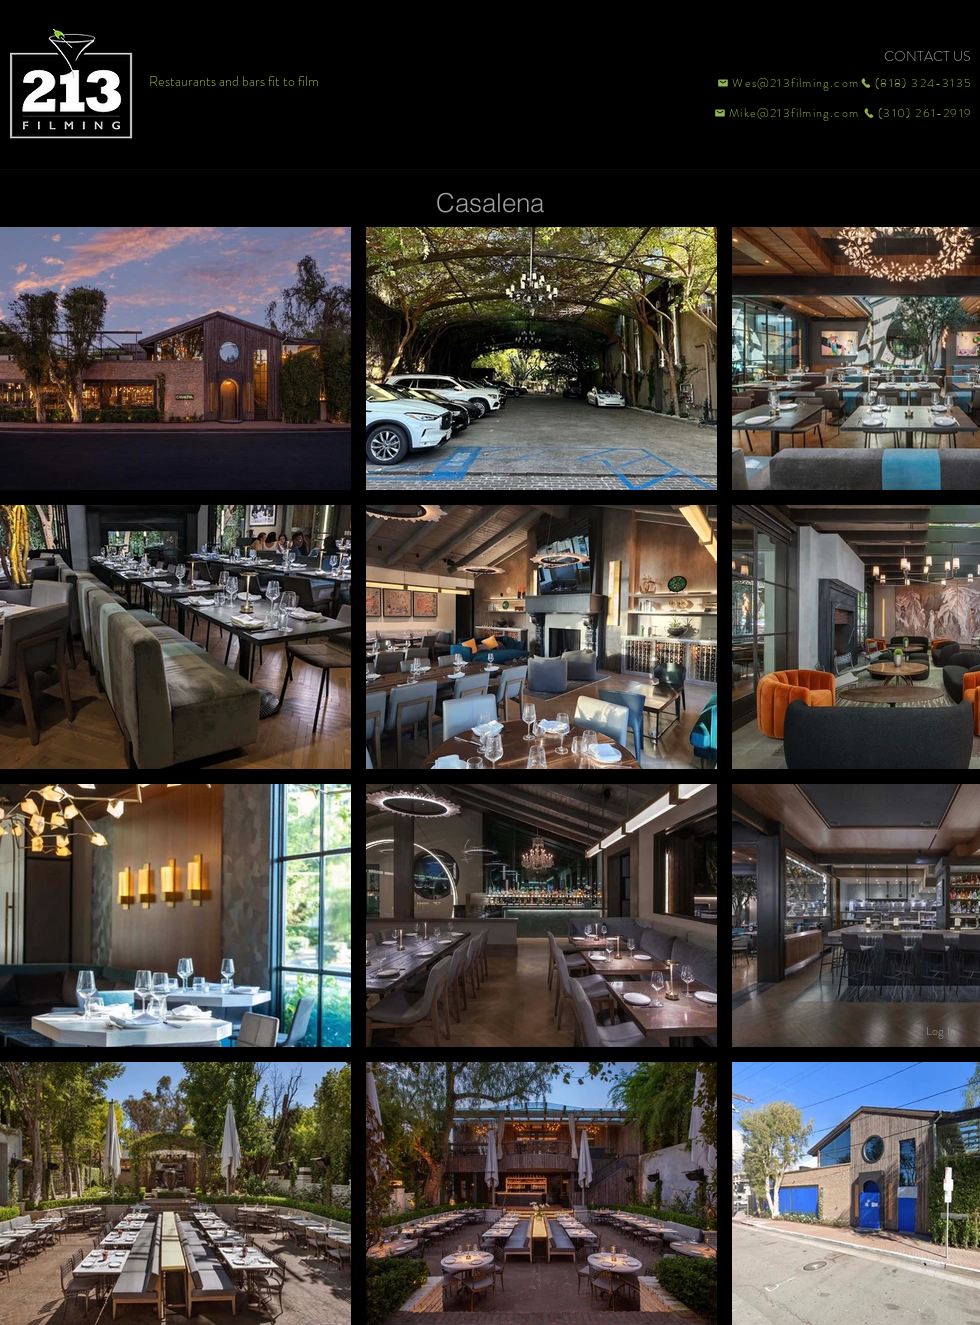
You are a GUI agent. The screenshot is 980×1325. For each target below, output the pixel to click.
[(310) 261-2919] (916, 113)
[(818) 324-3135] (916, 83)
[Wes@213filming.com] (787, 83)
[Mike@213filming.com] (782, 113)
